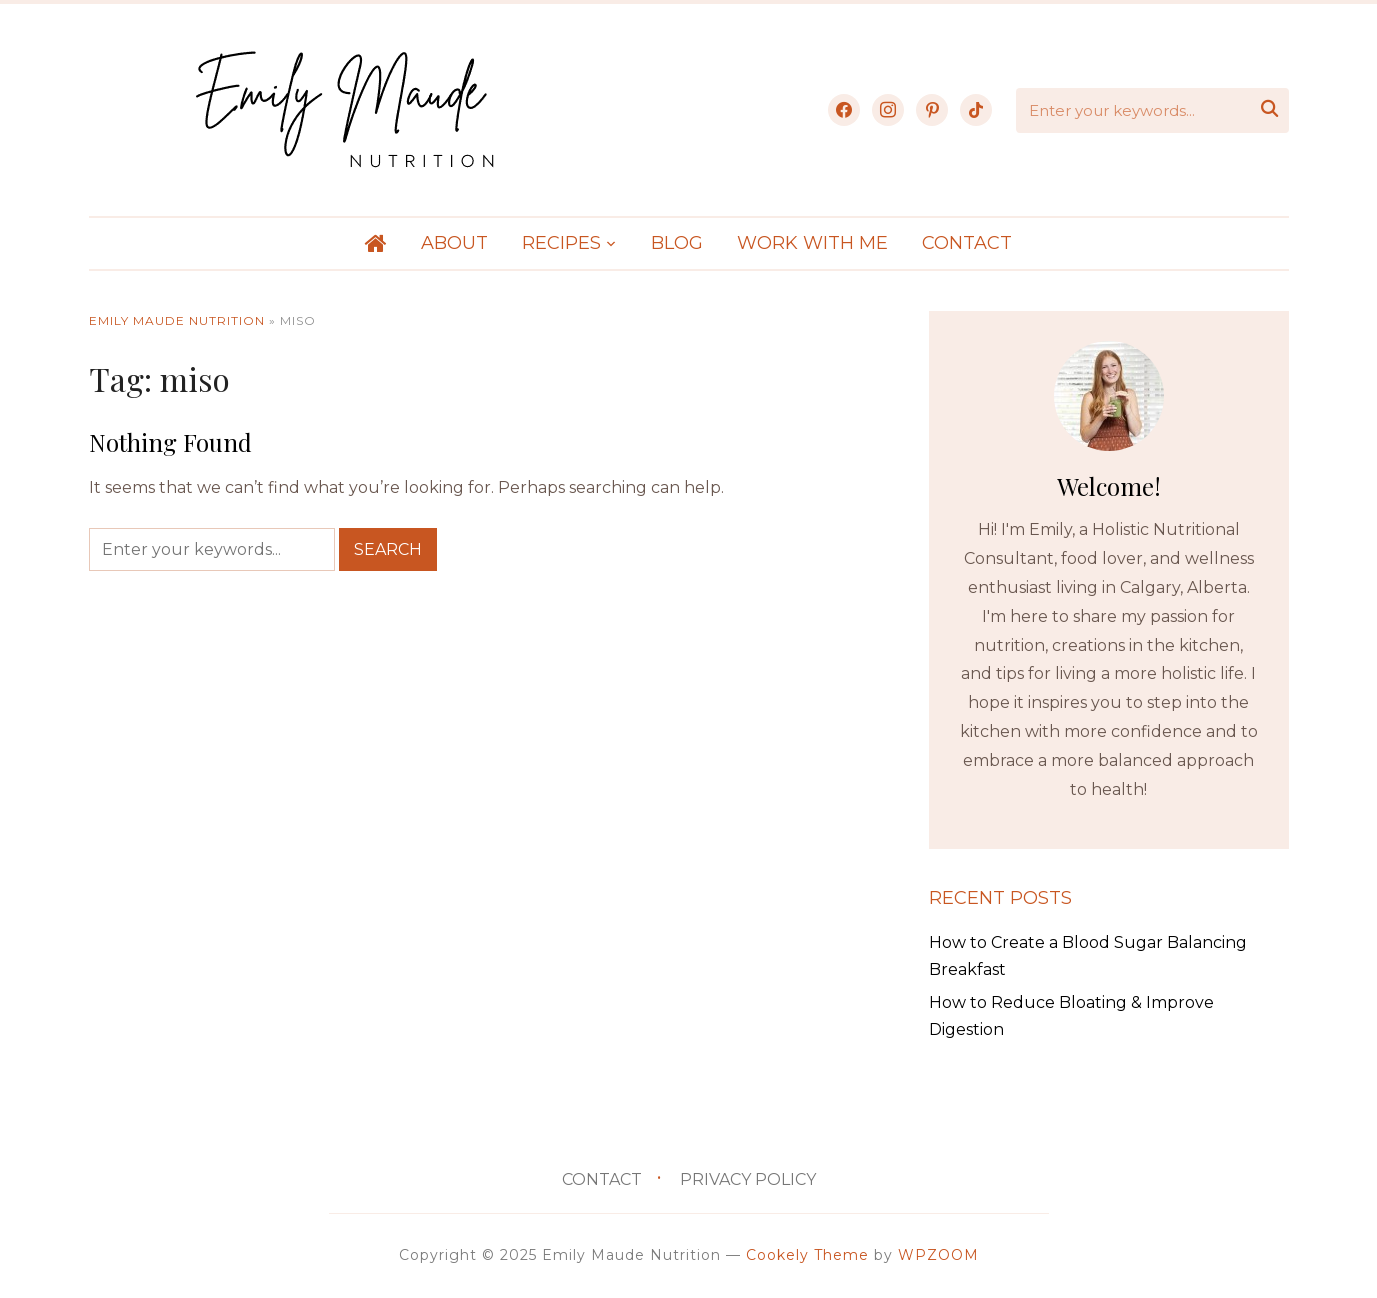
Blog (677, 243)
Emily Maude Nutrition (177, 320)
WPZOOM (938, 1255)
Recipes (561, 243)
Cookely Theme (807, 1255)
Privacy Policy (748, 1179)
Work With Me (812, 243)
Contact (967, 243)
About (454, 243)
